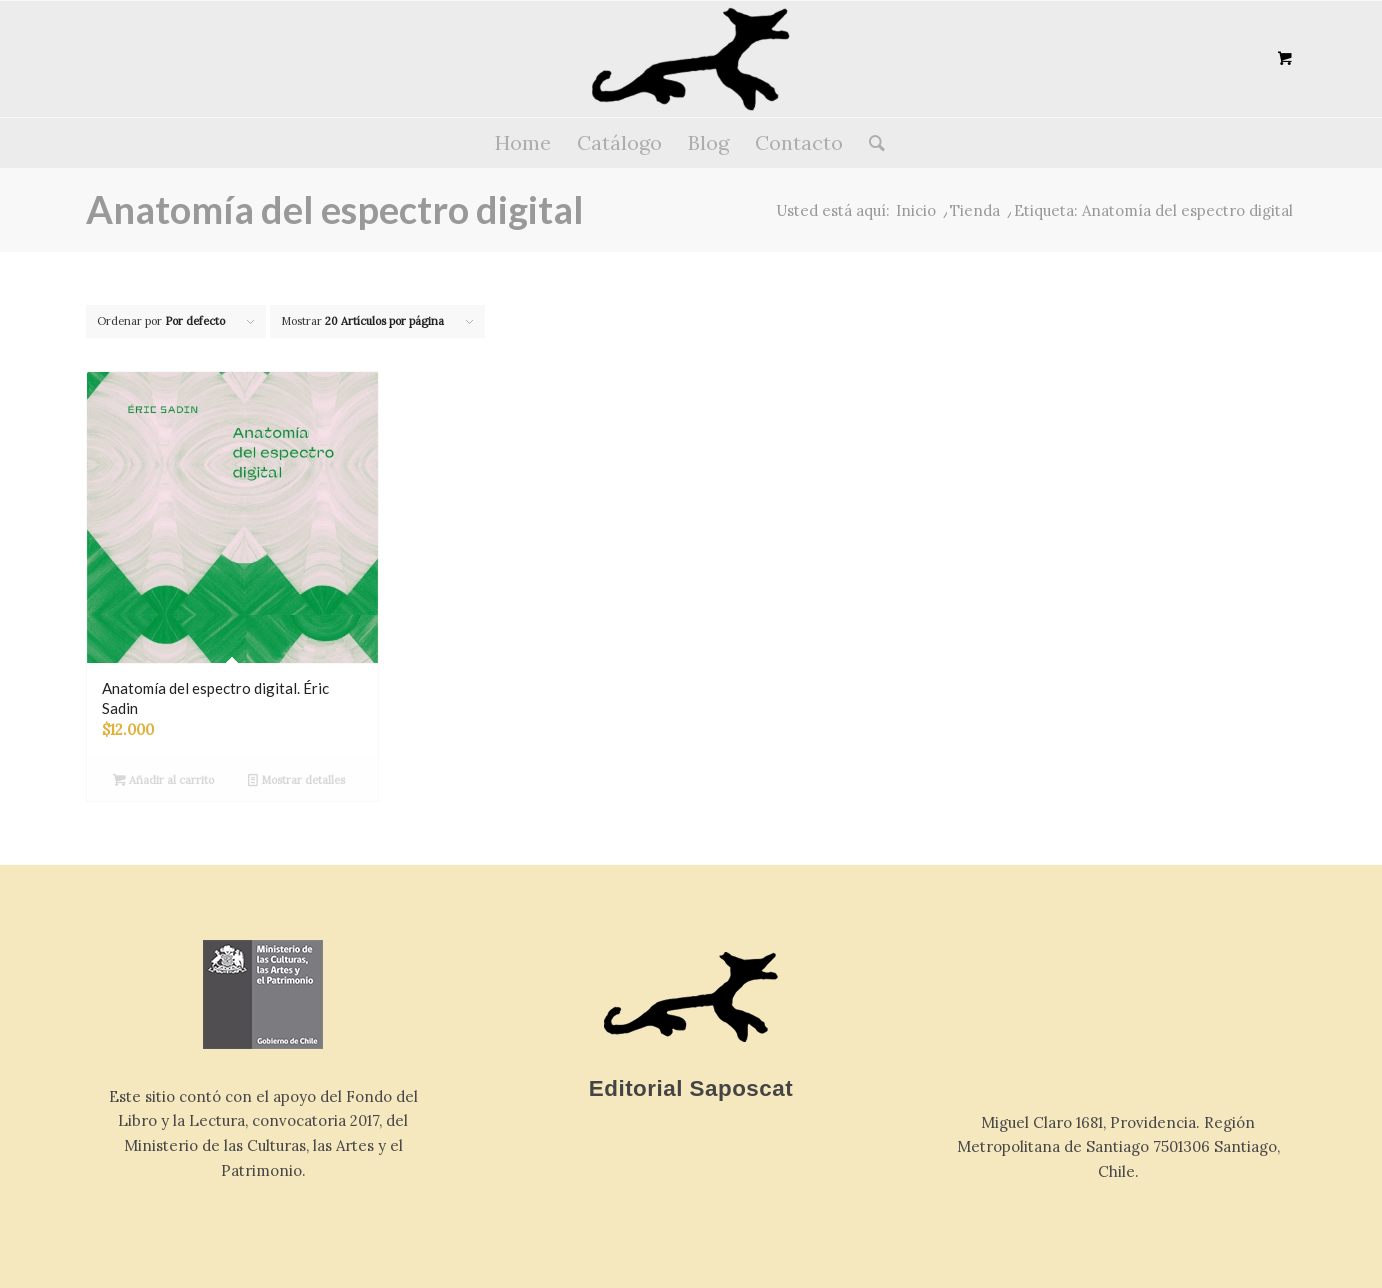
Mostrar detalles (296, 780)
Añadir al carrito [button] (163, 780)
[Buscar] (870, 143)
